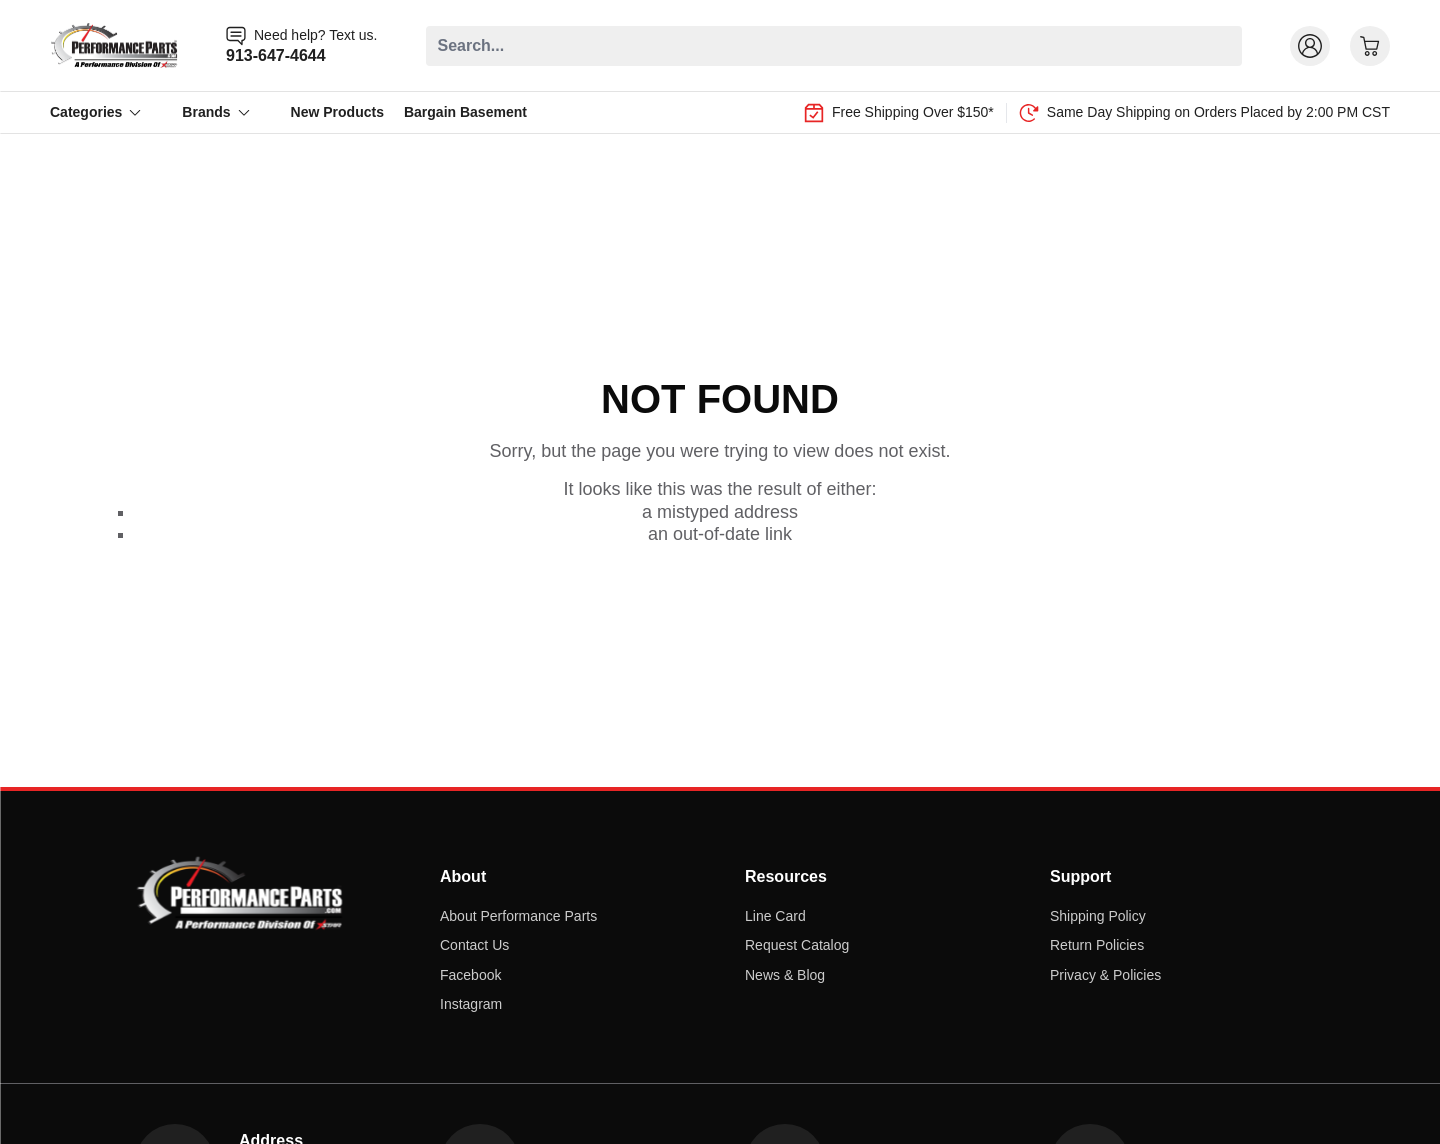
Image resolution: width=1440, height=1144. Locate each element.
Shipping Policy (1098, 916)
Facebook (470, 975)
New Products (337, 112)
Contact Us (474, 945)
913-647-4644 (276, 55)
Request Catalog (797, 945)
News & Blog (785, 975)
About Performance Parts (518, 916)
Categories (96, 112)
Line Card (775, 916)
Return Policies (1097, 945)
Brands (216, 112)
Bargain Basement (465, 112)
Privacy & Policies (1105, 975)
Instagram (471, 1004)
